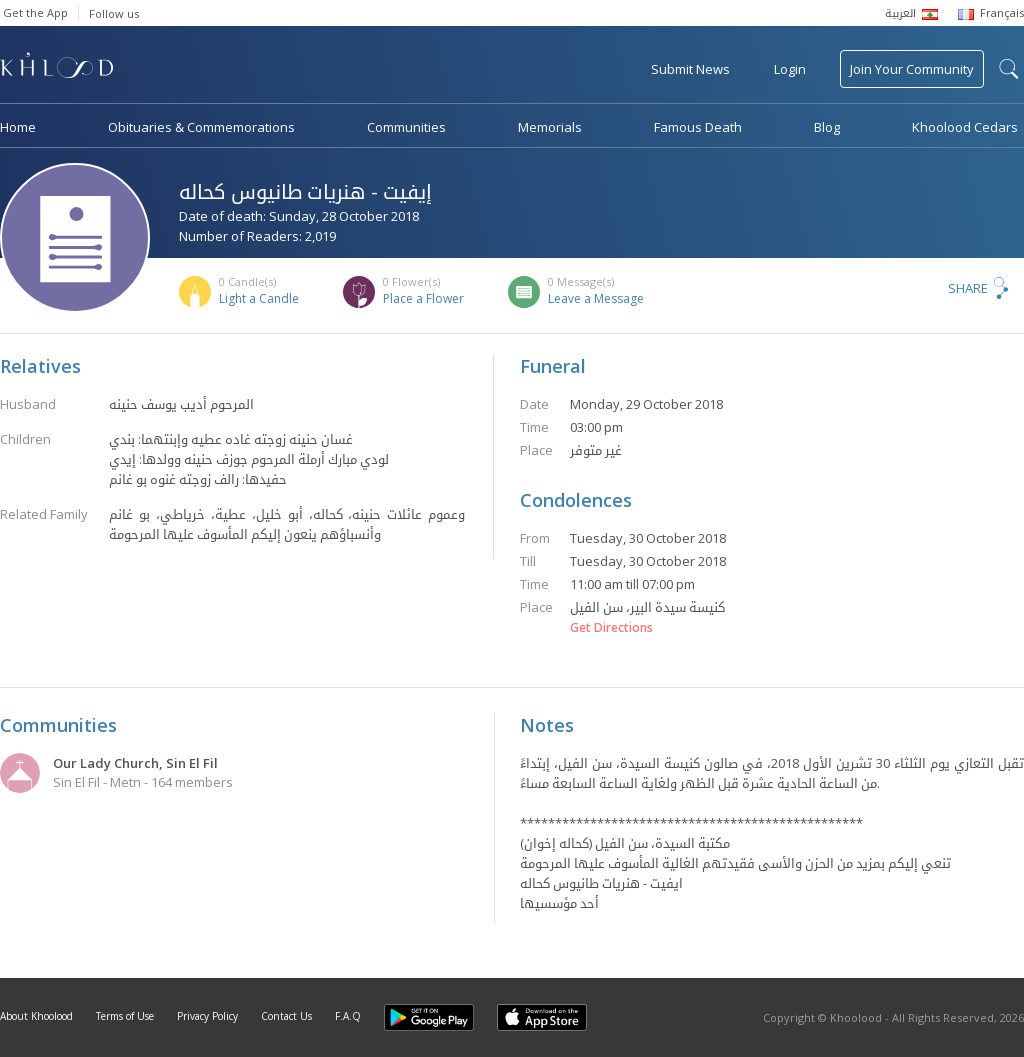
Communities (406, 127)
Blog (827, 127)
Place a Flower (423, 298)
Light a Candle (259, 298)
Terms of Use (125, 1016)
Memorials (550, 127)
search (1009, 69)
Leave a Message (596, 298)
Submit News (690, 69)
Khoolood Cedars (965, 127)
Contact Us (286, 1016)
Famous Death (698, 127)
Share (968, 288)
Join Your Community (912, 69)
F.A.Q (348, 1016)
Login (790, 69)
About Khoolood (36, 1016)
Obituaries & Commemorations (201, 127)
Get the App (35, 12)
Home (18, 127)
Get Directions (611, 628)
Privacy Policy (207, 1016)
